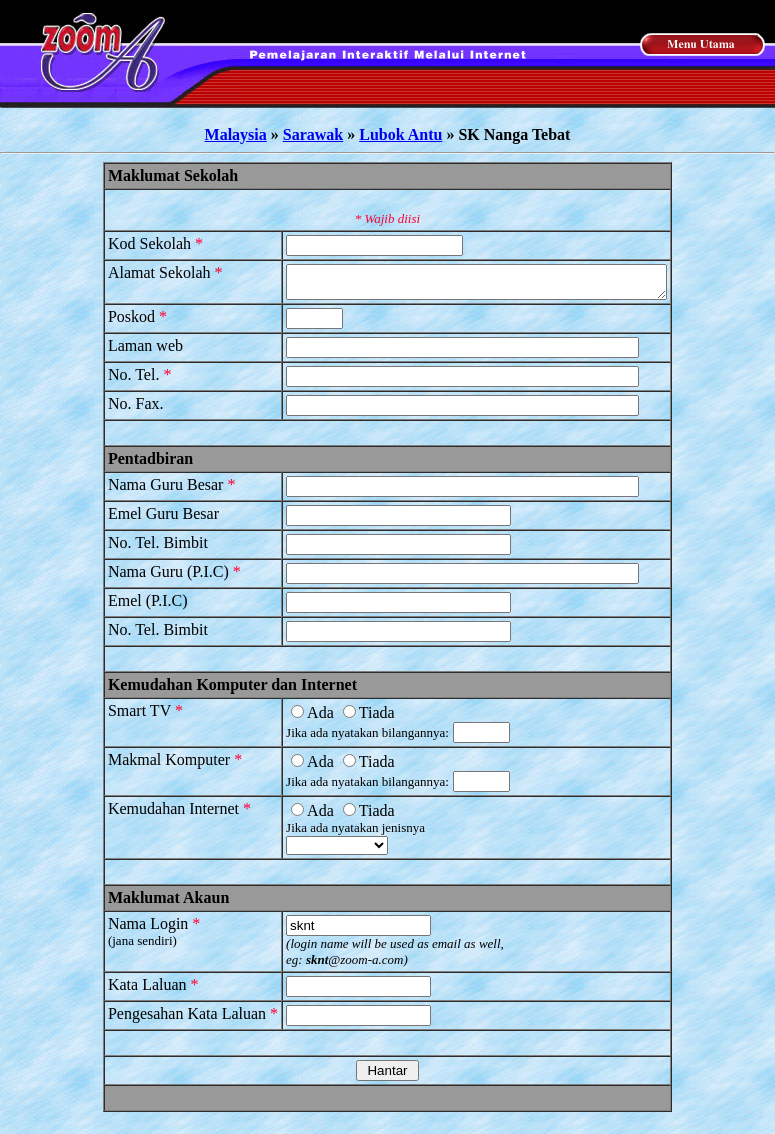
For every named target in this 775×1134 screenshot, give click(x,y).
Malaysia (236, 134)
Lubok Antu (400, 134)
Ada (290, 718)
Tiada (346, 718)
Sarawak (313, 134)
